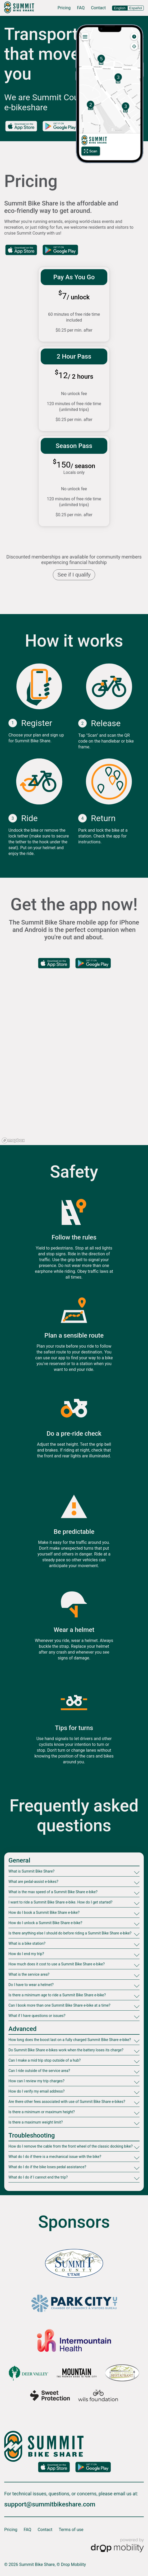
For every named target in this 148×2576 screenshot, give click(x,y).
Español (135, 8)
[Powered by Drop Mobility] (117, 2546)
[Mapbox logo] (13, 1140)
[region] (74, 1065)
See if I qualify (74, 575)
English (120, 8)
